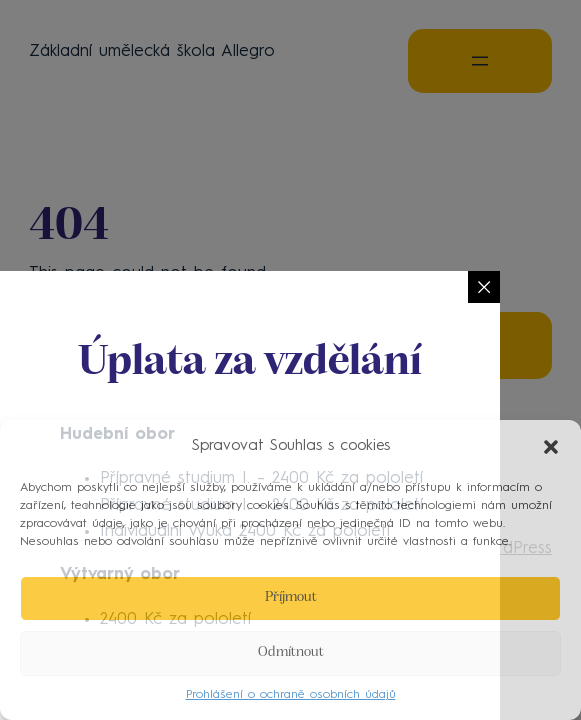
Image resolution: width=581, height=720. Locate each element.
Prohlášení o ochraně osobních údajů (291, 695)
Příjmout (291, 597)
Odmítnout (291, 652)
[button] (551, 447)
